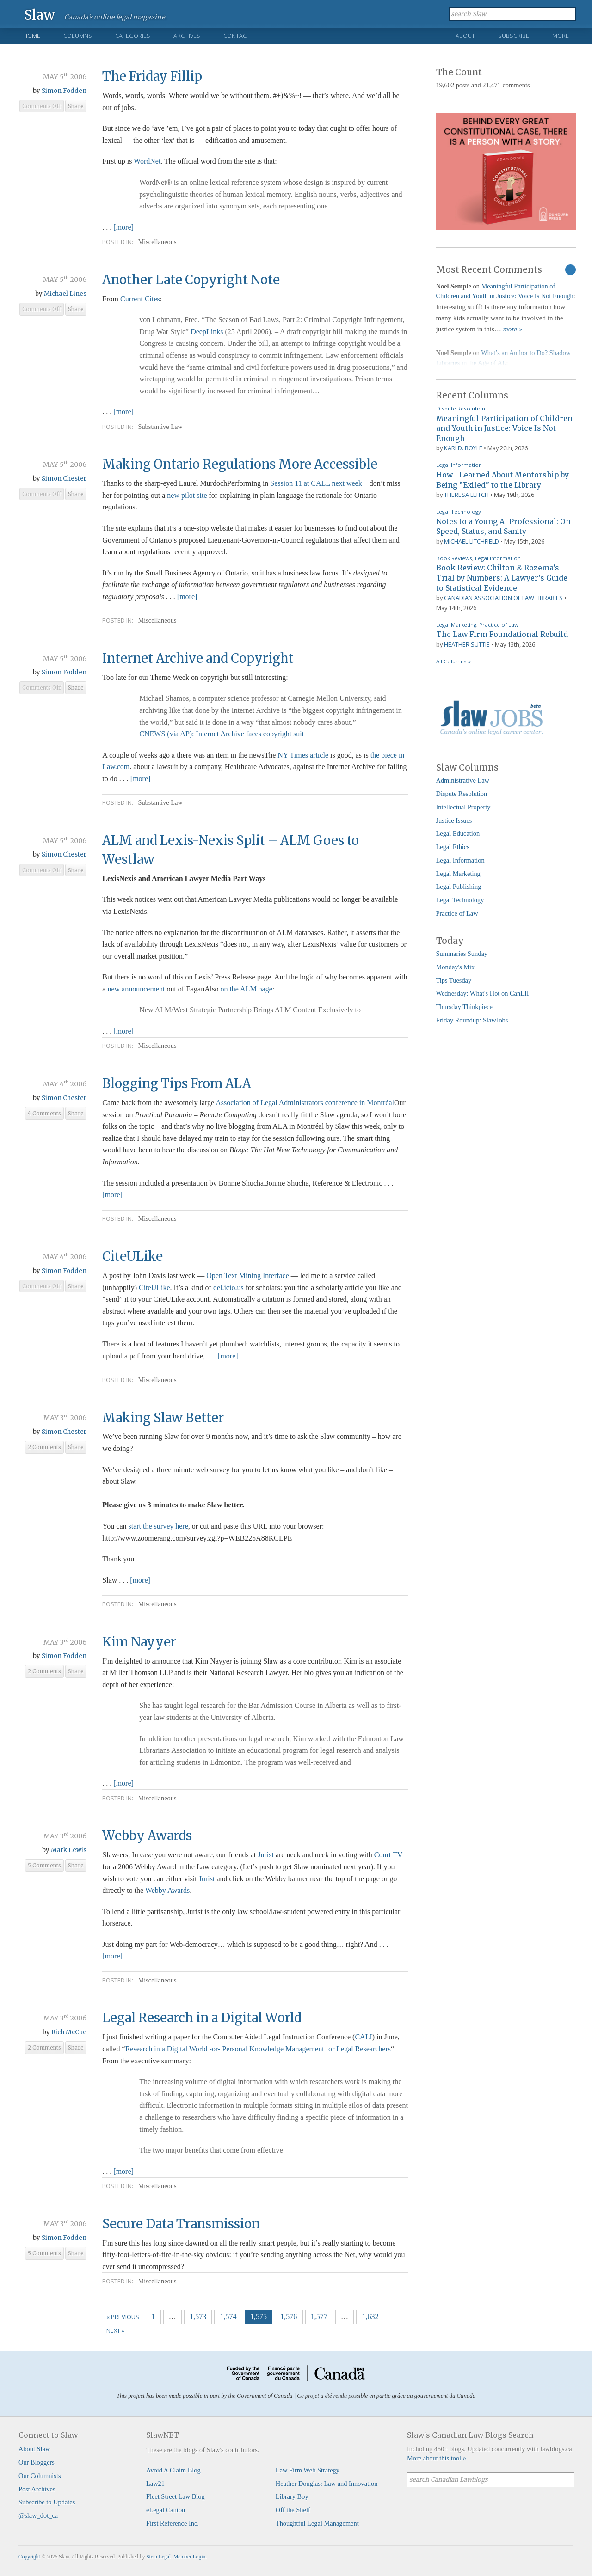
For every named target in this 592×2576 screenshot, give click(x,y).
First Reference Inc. (172, 2523)
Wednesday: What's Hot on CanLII (482, 993)
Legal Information (459, 464)
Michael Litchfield (471, 541)
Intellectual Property (463, 807)
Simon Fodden (64, 91)
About (465, 35)
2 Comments (44, 1447)
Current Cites (140, 299)
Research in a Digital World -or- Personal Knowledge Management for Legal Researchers (258, 2049)
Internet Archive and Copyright (198, 658)
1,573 (198, 2316)
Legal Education (458, 833)
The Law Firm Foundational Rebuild (502, 634)
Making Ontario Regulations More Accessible (239, 464)
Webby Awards (147, 1835)
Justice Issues (454, 820)
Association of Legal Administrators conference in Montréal (305, 1103)
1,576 (288, 2316)
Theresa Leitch (466, 494)
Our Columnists (39, 2475)
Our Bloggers (36, 2462)
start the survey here (158, 1526)
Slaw (39, 14)
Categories (132, 35)
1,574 (228, 2316)
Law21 (155, 2483)
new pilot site (187, 495)
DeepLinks (207, 332)
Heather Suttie (467, 644)
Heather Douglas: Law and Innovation (327, 2483)
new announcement (136, 989)
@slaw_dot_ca (38, 2515)
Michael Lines (65, 294)
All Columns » (453, 661)
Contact (236, 35)
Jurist (266, 1855)
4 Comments (44, 1113)
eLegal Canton (165, 2510)
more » (513, 329)
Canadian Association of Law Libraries (503, 598)
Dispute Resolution (460, 408)
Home (31, 35)
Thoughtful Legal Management (317, 2523)
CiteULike (132, 1256)
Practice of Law (498, 624)
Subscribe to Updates (46, 2502)
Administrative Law (463, 780)
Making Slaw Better (163, 1418)
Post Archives (37, 2489)
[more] (123, 227)
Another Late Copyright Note (191, 280)
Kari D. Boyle (463, 448)
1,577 (319, 2316)
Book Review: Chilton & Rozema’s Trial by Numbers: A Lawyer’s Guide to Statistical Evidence (501, 577)
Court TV (388, 1855)
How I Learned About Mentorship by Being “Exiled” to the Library (502, 480)
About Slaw (34, 2449)
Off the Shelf (293, 2510)
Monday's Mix (455, 967)
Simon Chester (64, 479)
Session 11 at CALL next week (316, 483)
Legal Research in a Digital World (202, 2017)
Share (76, 106)
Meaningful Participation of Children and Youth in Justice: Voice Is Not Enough (504, 428)
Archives (186, 35)
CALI (363, 2037)
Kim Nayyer (139, 1642)
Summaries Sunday (462, 953)
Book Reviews (454, 558)
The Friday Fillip (152, 76)
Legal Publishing (458, 886)
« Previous (122, 2317)
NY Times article (303, 755)
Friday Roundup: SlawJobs (472, 1020)
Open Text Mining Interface (247, 1275)
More (560, 35)
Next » (115, 2330)
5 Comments (44, 1865)
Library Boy (292, 2496)
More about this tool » (436, 2458)
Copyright (29, 2556)
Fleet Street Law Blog (175, 2496)
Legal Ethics (452, 847)
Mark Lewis (68, 1850)
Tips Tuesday (454, 980)
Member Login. (190, 2556)
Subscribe (513, 35)
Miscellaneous (157, 241)
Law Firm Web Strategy (307, 2470)
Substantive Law (160, 426)
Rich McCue (68, 2032)
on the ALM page (246, 989)
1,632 (370, 2316)
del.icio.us (228, 1287)
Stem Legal (158, 2556)
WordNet (147, 161)
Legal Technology (458, 511)
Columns (77, 35)
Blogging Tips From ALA (176, 1083)
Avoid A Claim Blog (173, 2470)
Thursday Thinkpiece (464, 1006)
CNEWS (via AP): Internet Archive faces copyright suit (221, 734)
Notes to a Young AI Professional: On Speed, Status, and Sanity (503, 526)
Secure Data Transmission (181, 2224)
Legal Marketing (456, 624)
